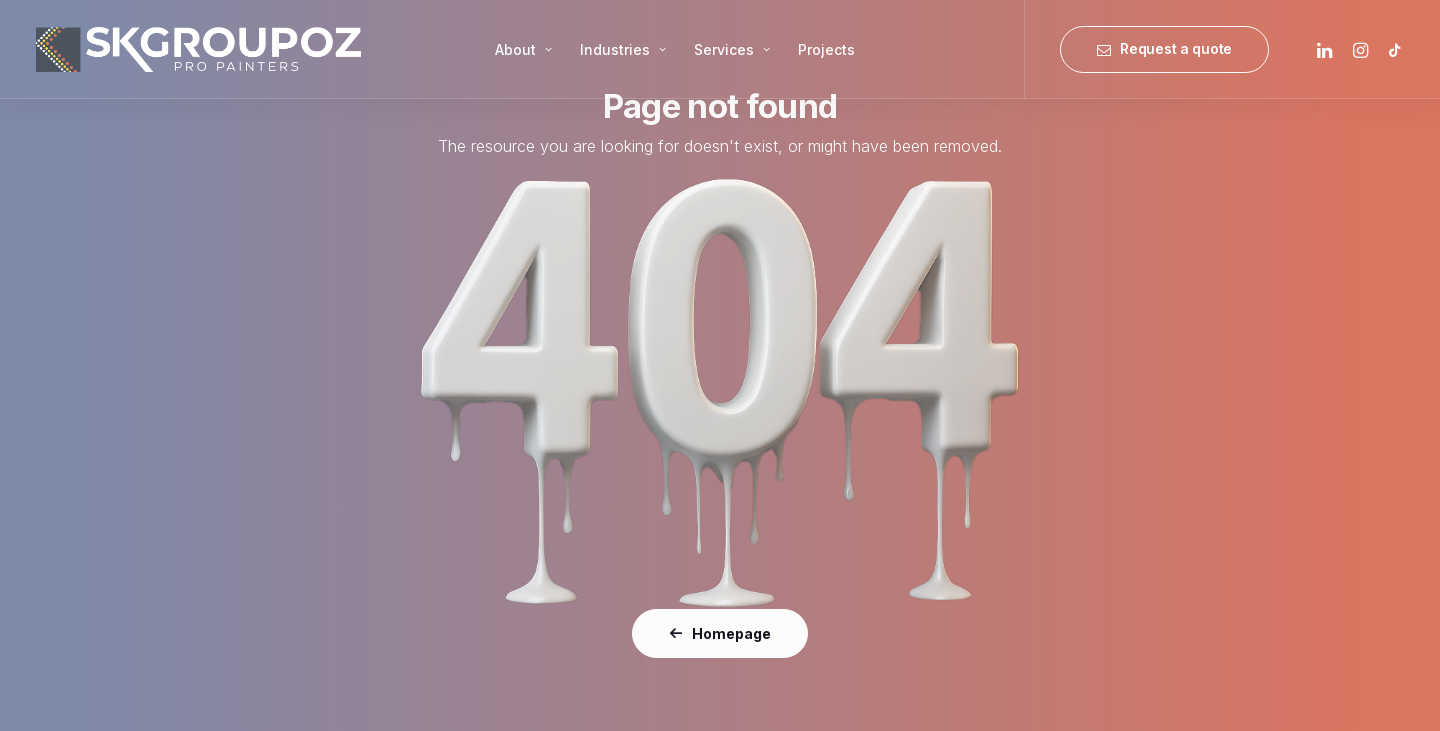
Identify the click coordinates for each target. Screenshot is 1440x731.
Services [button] (732, 49)
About (523, 49)
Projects (826, 49)
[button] (1327, 49)
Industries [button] (623, 49)
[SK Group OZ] (198, 49)
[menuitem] (523, 49)
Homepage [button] (720, 633)
